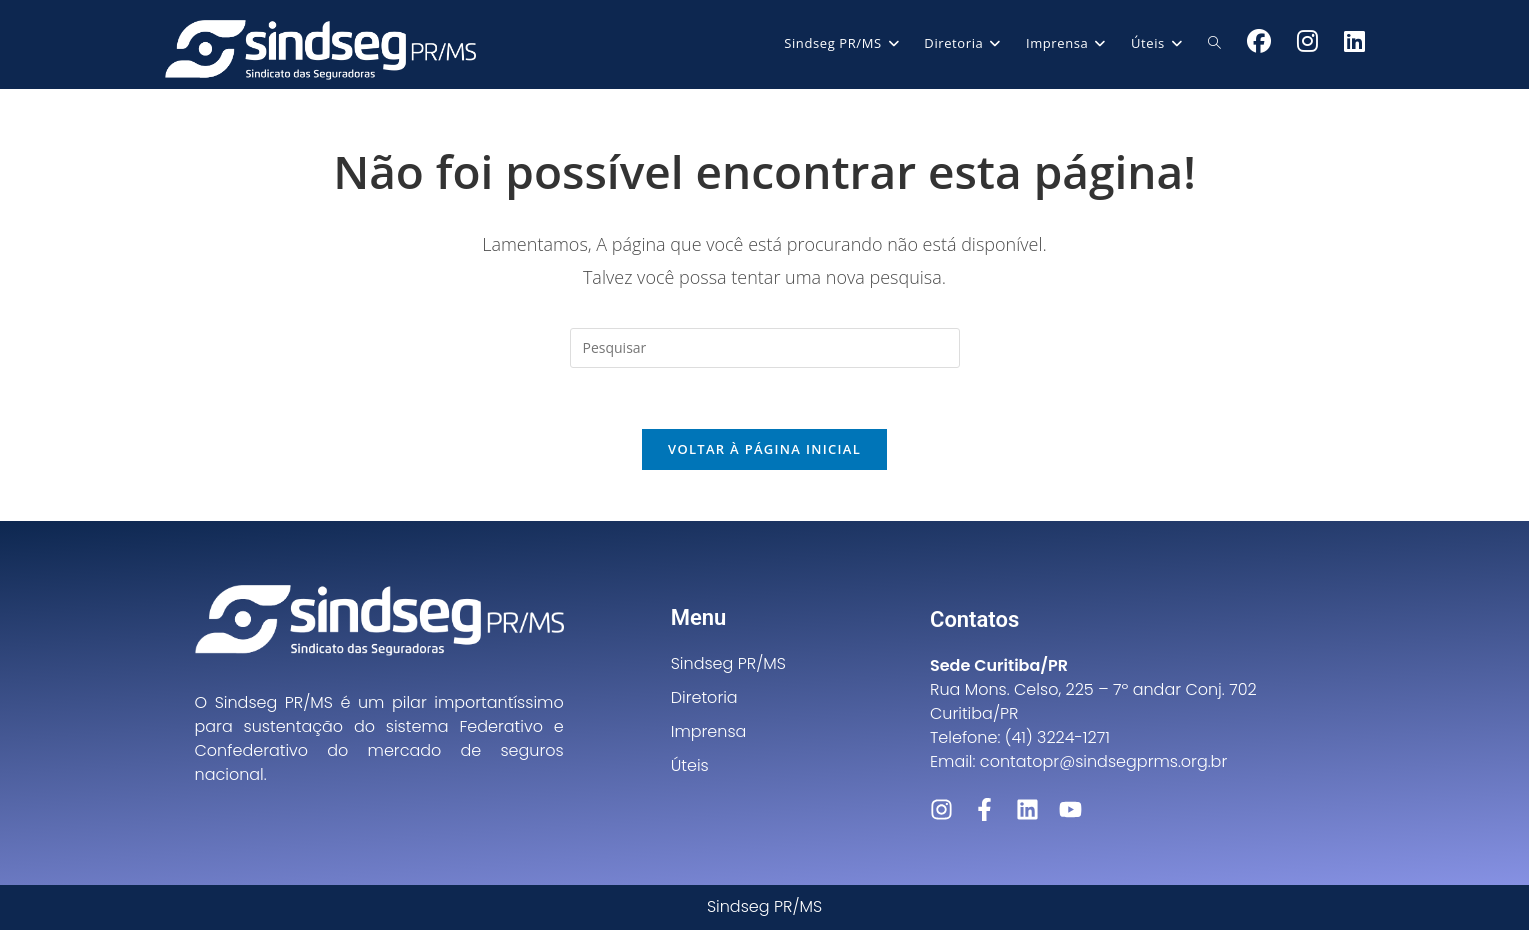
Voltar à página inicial (764, 449)
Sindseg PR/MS (728, 663)
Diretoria (704, 697)
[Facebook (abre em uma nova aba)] (1259, 41)
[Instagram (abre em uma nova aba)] (1307, 41)
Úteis (690, 765)
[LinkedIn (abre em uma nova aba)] (1354, 41)
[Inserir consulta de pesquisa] (765, 348)
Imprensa (709, 731)
